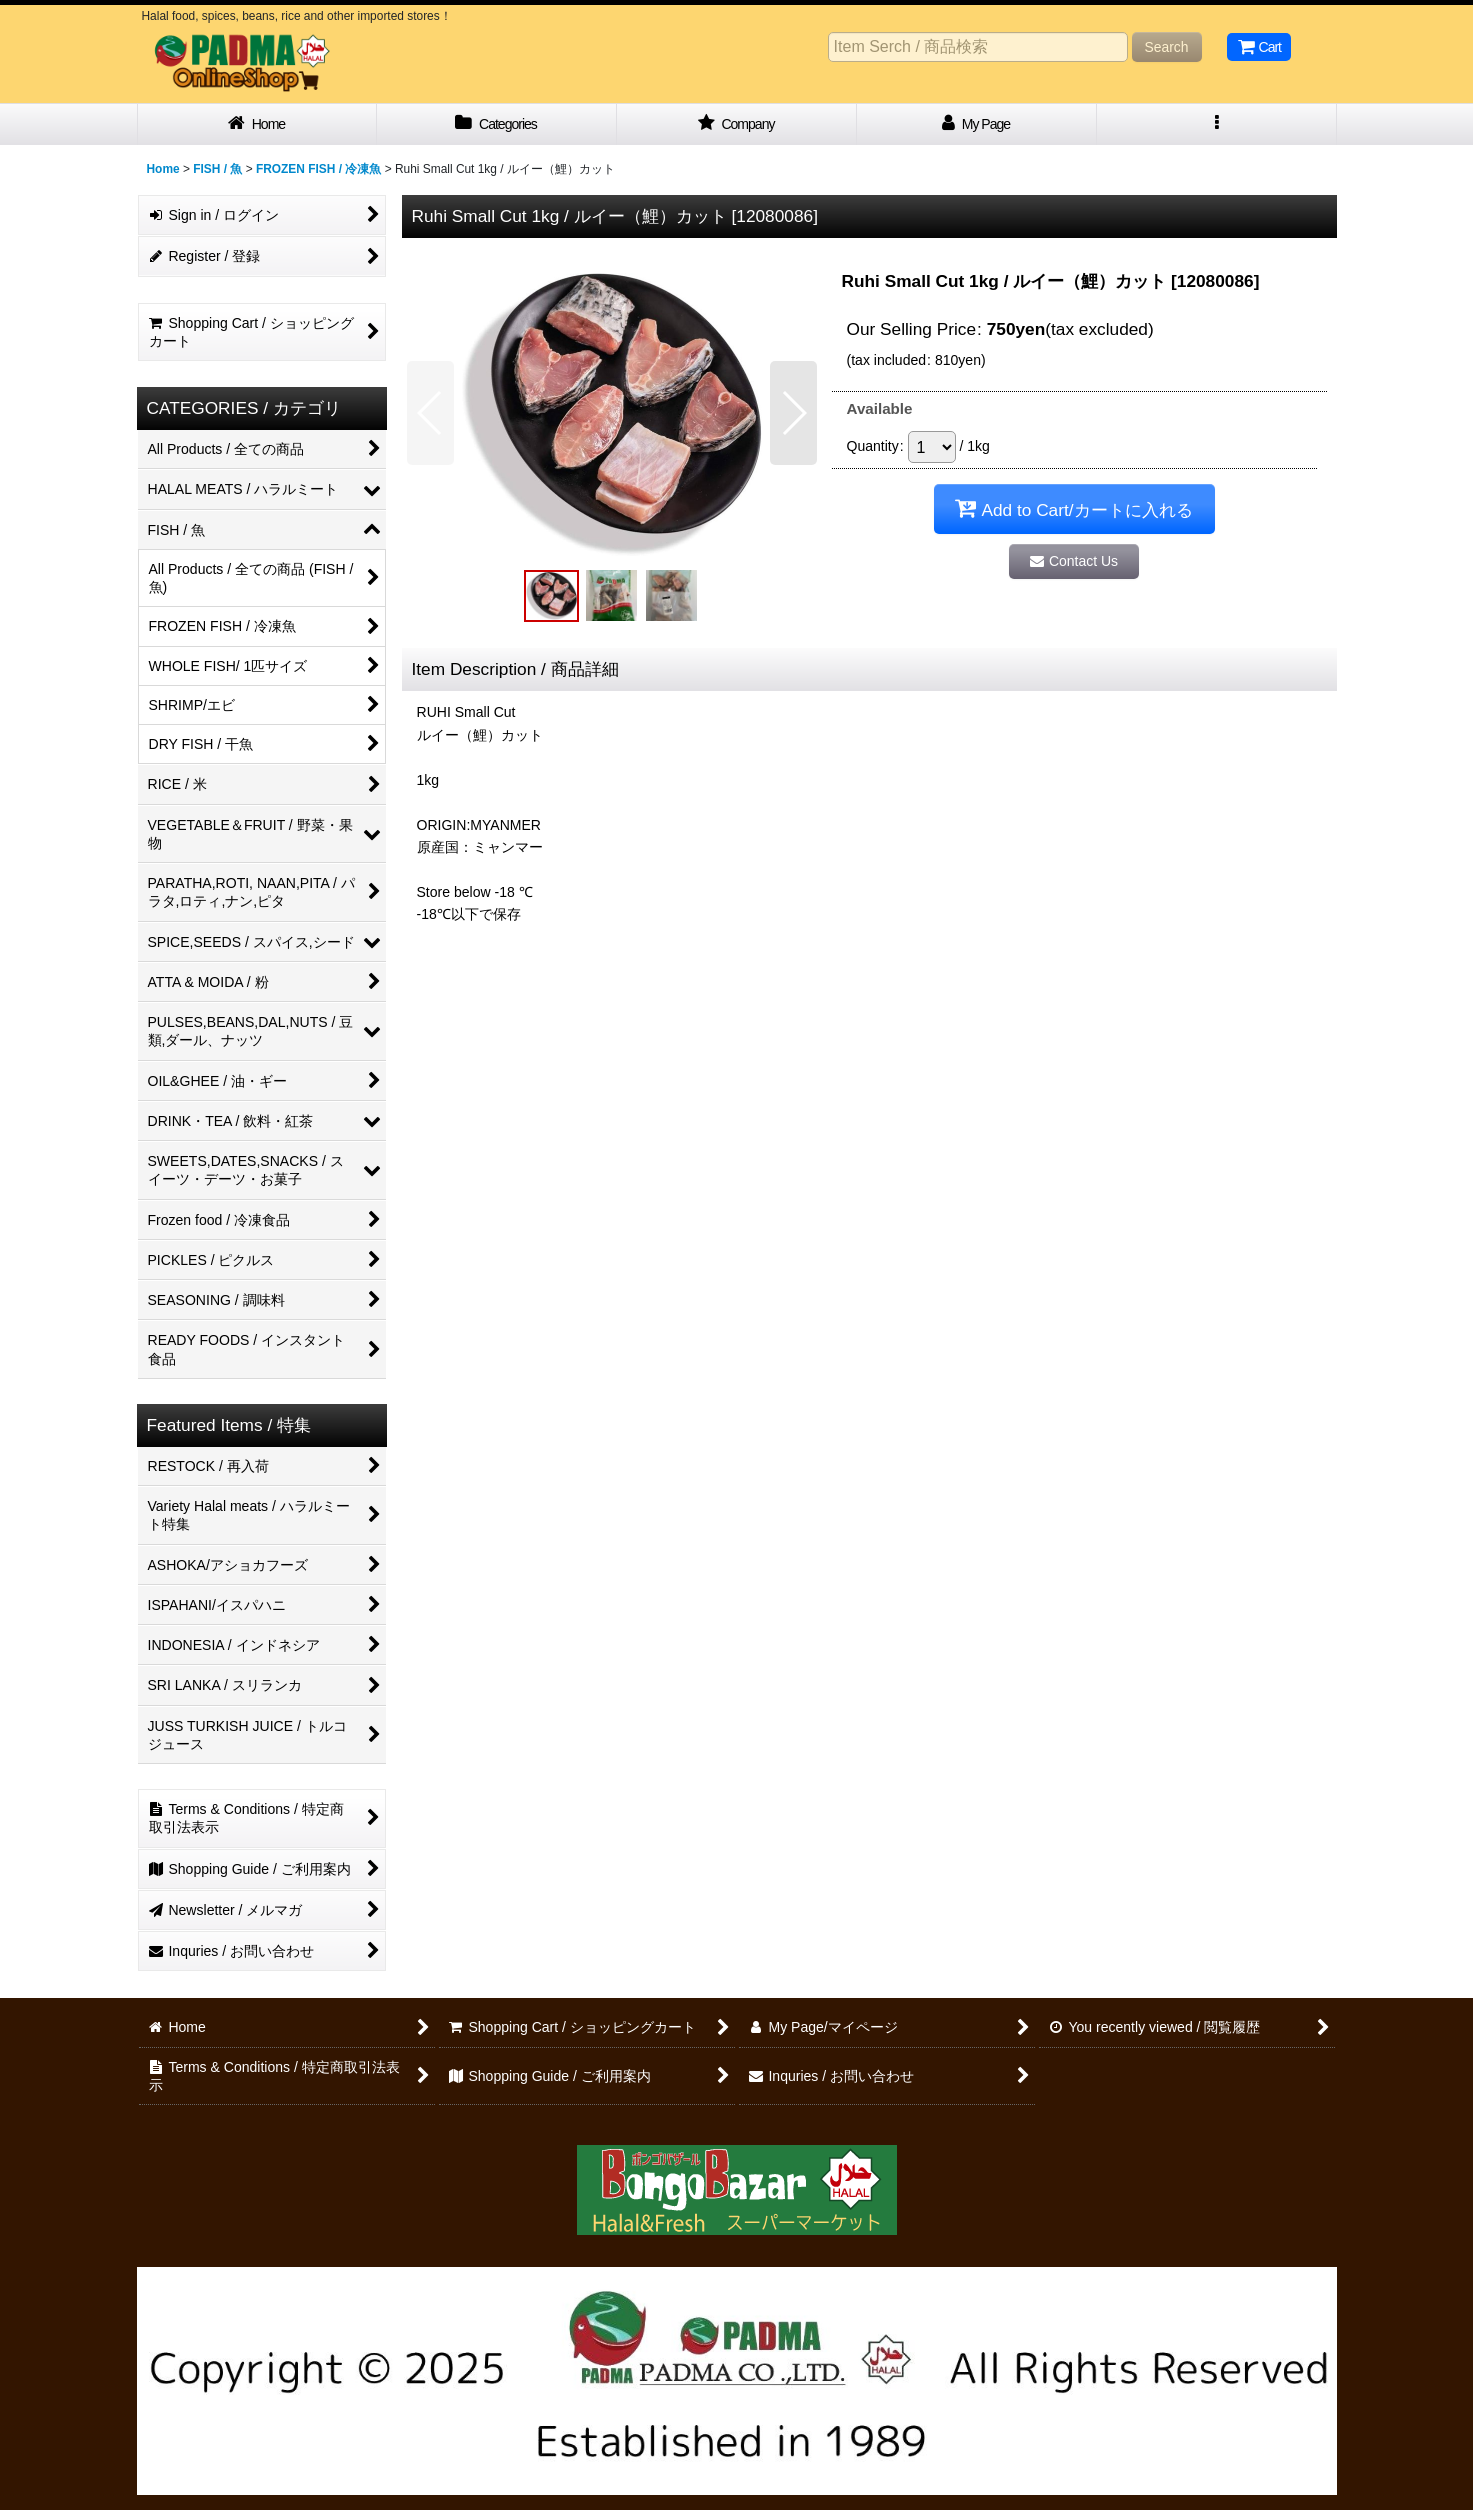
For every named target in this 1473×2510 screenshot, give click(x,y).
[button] (1217, 124)
